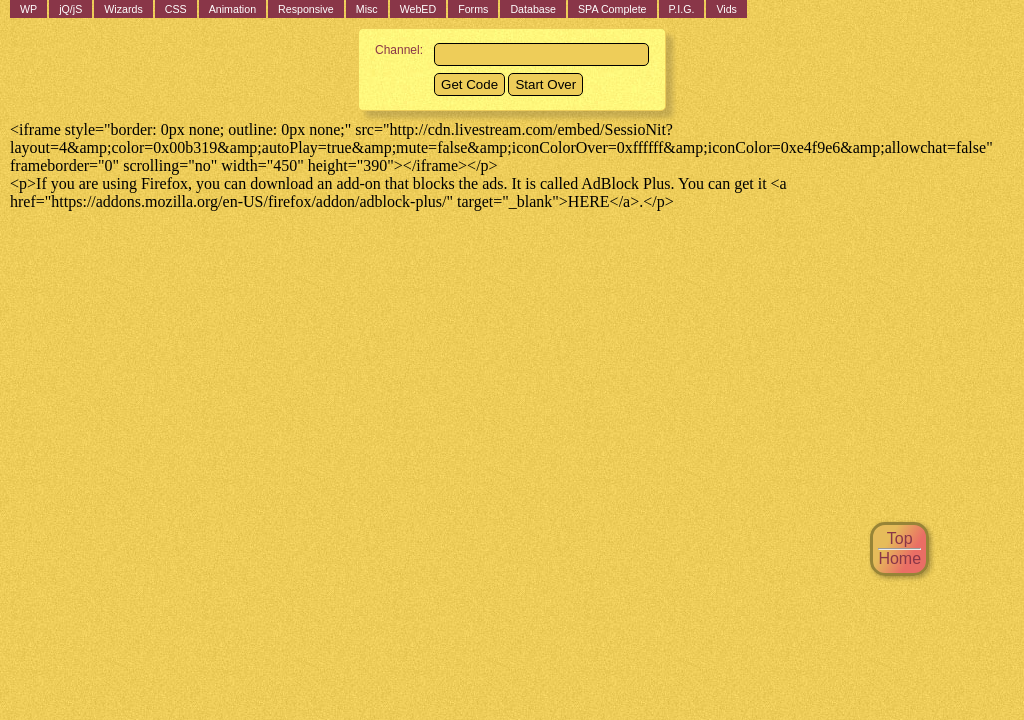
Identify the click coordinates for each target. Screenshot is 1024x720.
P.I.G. (682, 9)
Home (899, 558)
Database (533, 9)
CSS (176, 9)
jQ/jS (70, 9)
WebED (418, 9)
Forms (473, 9)
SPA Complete (612, 9)
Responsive (306, 9)
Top (900, 538)
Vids (726, 9)
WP (28, 9)
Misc (367, 9)
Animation (232, 9)
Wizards (123, 9)
